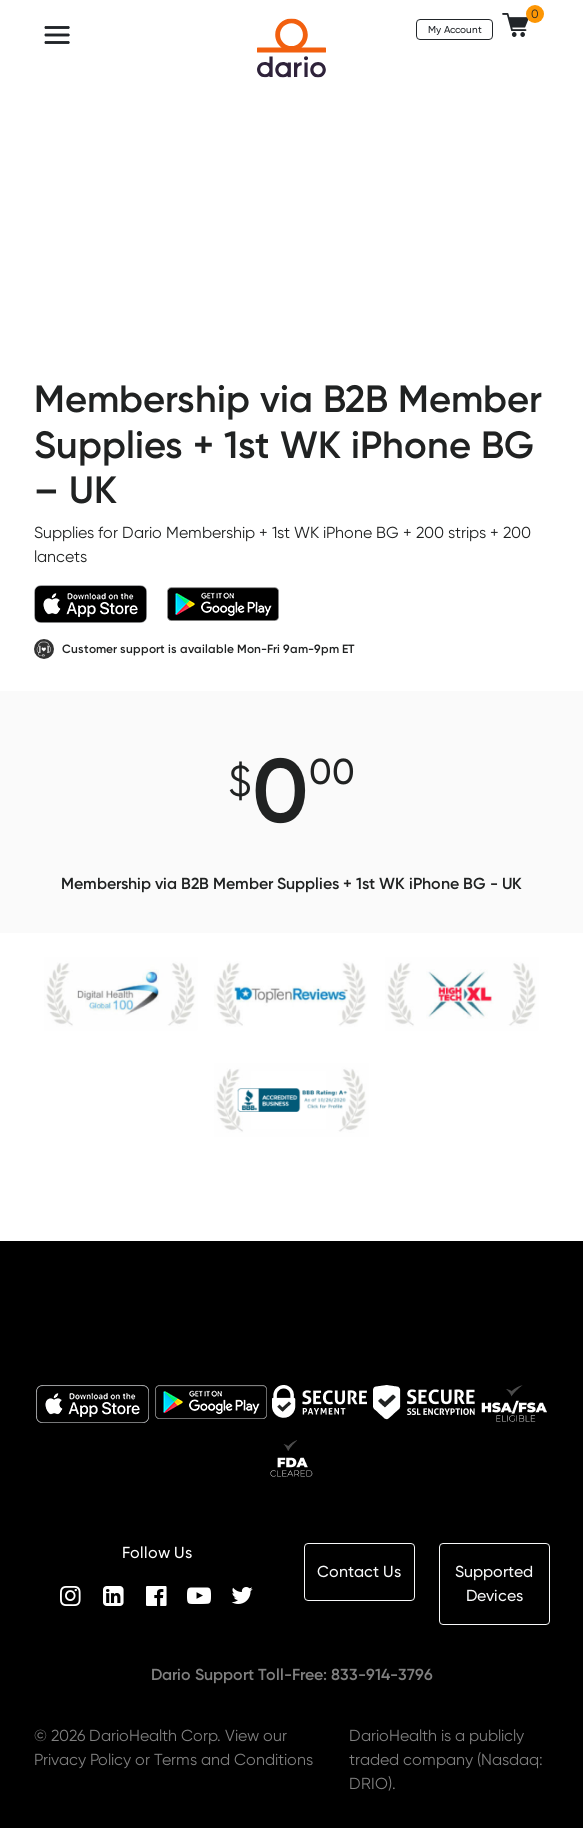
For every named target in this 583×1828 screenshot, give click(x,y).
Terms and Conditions (233, 1759)
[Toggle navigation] (57, 35)
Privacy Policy (82, 1759)
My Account (455, 29)
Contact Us (359, 1571)
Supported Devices (494, 1583)
